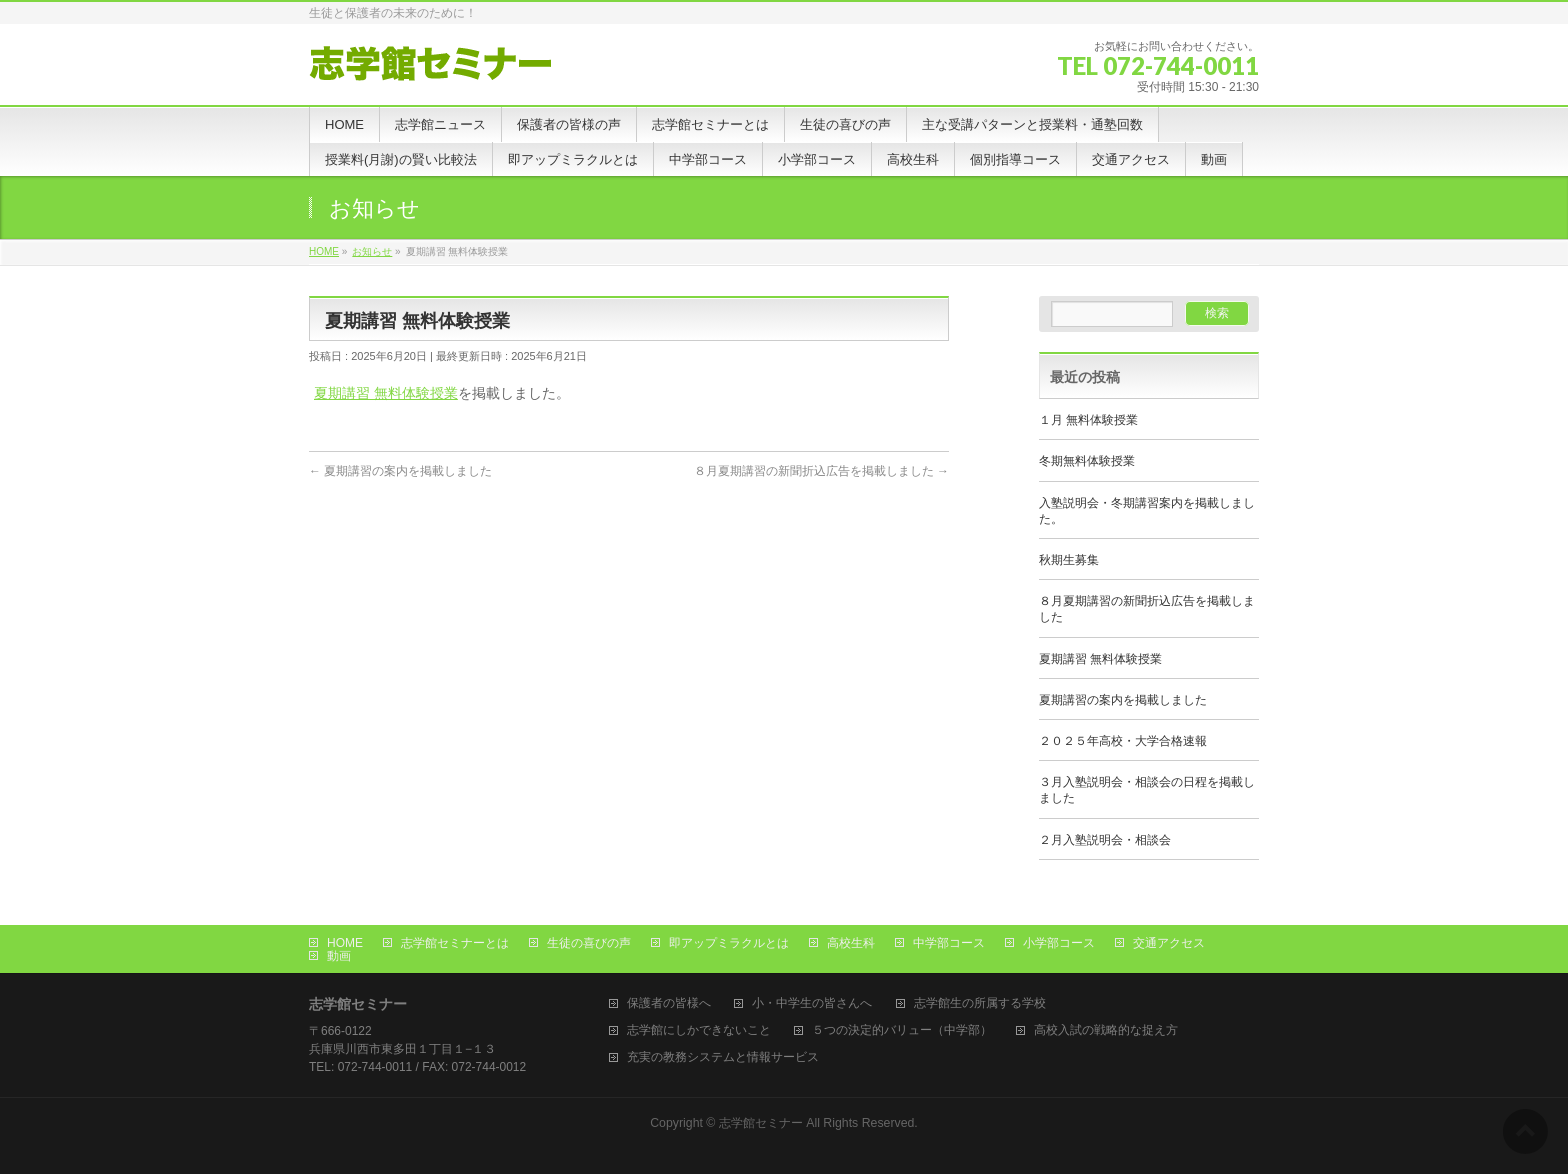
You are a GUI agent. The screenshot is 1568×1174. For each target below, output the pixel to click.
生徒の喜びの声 (589, 943)
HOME (345, 943)
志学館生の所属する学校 (980, 1003)
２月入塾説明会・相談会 (1105, 840)
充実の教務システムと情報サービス (723, 1057)
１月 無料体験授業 (1088, 420)
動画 (339, 956)
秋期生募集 (1069, 560)
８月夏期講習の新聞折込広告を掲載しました (821, 471)
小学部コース (1059, 943)
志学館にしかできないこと (699, 1030)
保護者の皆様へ (669, 1003)
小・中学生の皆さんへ (812, 1003)
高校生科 (851, 943)
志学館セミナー (761, 1123)
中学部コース (949, 943)
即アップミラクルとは (729, 943)
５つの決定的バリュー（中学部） (902, 1030)
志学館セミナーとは (455, 943)
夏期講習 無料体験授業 (386, 393)
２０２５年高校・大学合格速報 (1123, 741)
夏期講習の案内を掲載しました (400, 471)
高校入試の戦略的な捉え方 (1106, 1030)
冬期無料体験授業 (1087, 461)
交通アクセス (1169, 943)
